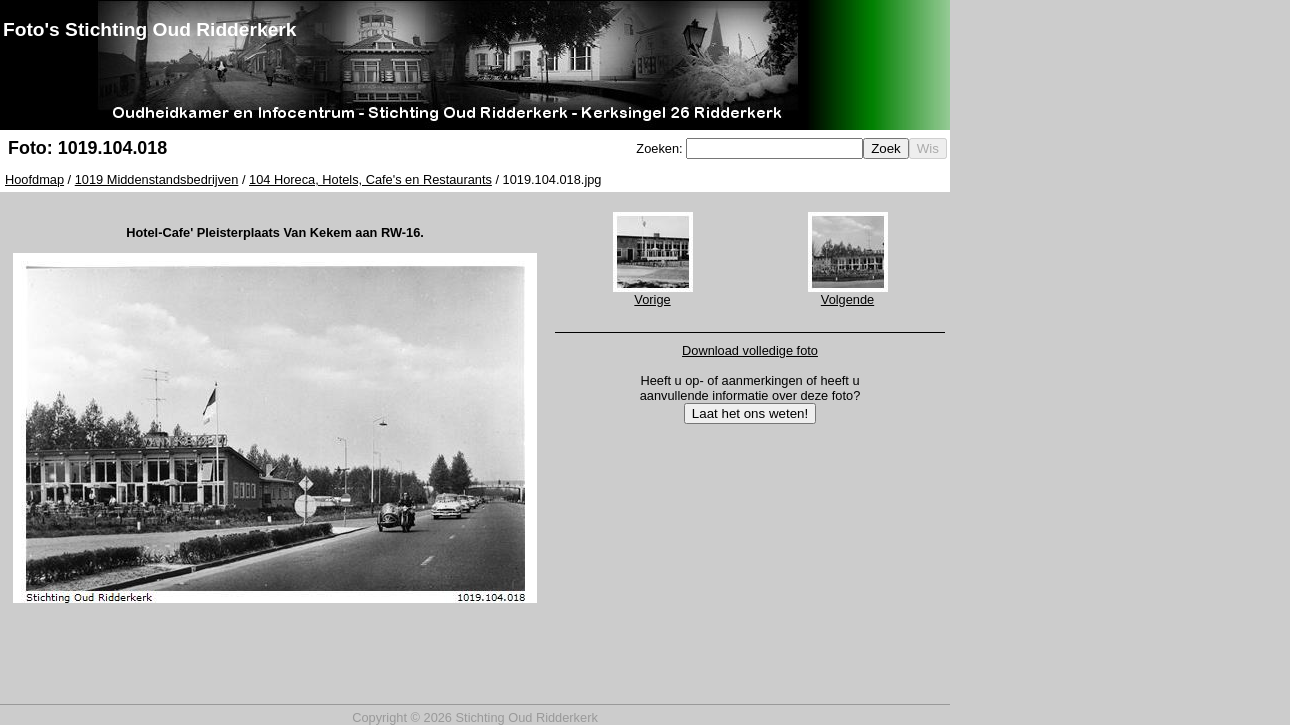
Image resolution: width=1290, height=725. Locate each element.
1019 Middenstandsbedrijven (157, 179)
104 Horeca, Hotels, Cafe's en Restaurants (370, 179)
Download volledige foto (750, 350)
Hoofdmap (34, 179)
